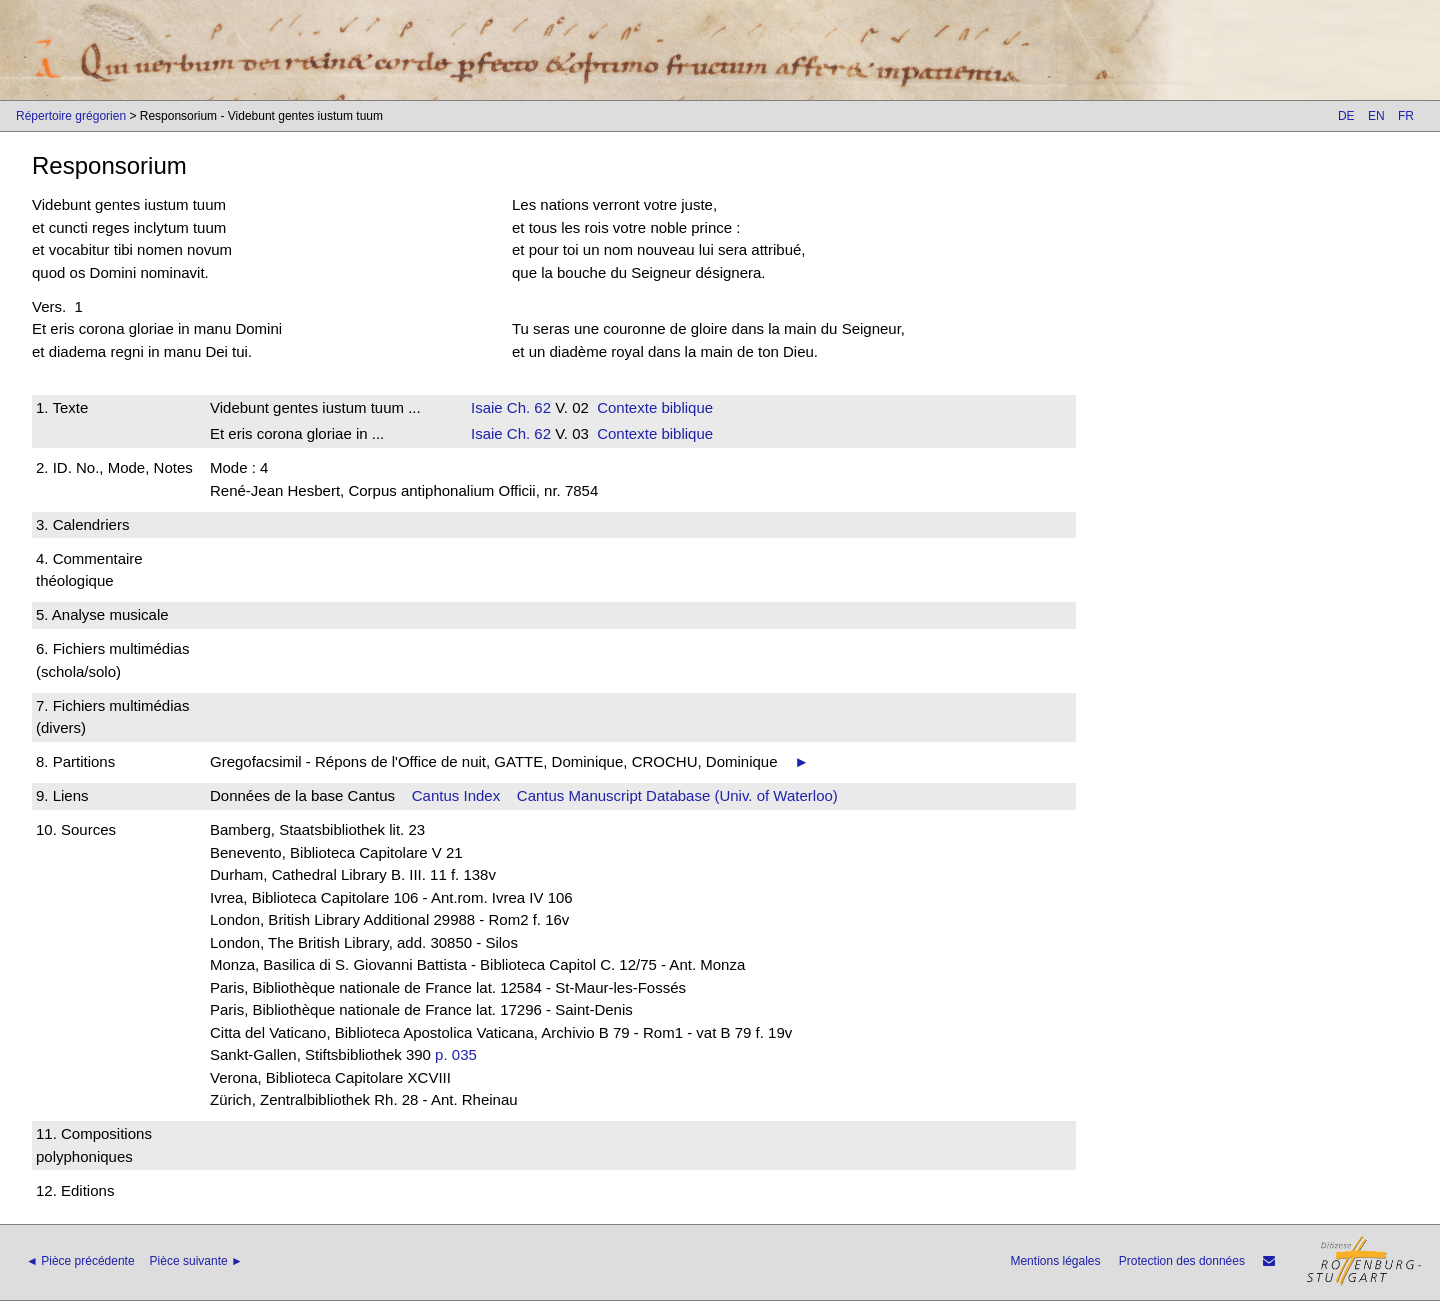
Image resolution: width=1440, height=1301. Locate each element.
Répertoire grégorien (71, 116)
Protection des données (1182, 1261)
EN (1376, 116)
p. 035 (456, 1054)
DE (1346, 116)
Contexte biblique (655, 407)
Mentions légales (1055, 1261)
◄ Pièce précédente (80, 1261)
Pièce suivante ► (196, 1261)
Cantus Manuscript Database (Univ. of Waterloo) (677, 795)
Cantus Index (456, 795)
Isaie (487, 407)
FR (1406, 116)
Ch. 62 (527, 407)
